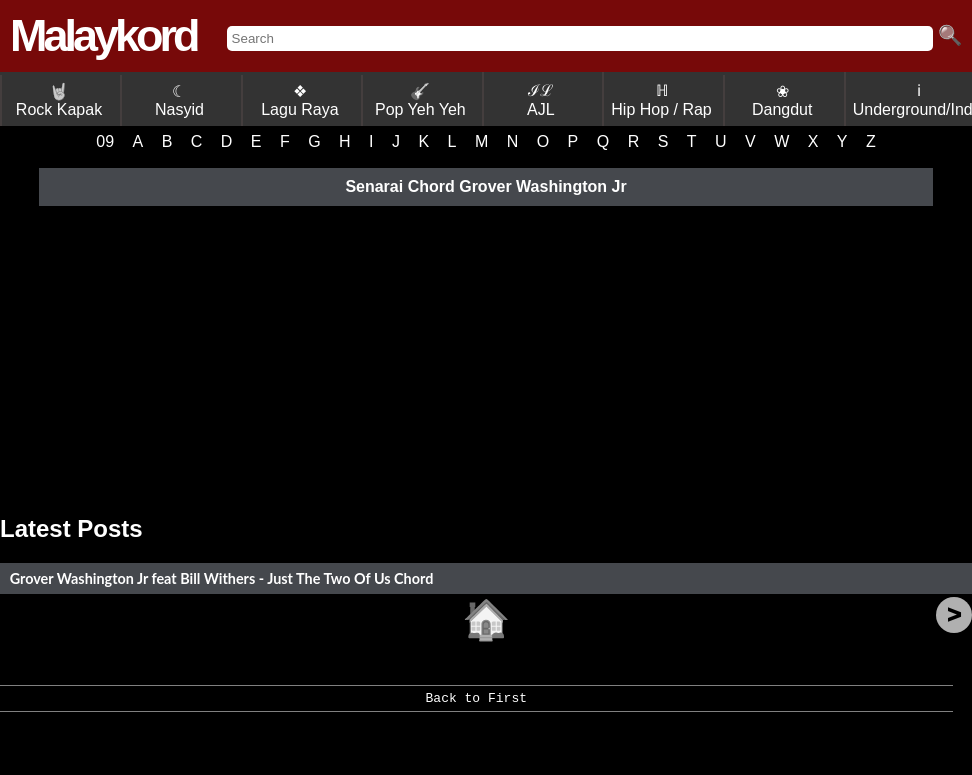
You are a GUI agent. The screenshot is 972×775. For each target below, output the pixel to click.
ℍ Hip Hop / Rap (661, 100)
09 (105, 141)
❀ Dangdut (782, 100)
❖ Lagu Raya (299, 100)
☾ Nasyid (179, 100)
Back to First (476, 705)
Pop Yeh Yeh (420, 100)
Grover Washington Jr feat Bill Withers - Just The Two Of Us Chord (222, 578)
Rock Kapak (59, 100)
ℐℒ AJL (541, 100)
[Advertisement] (486, 355)
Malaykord (103, 35)
